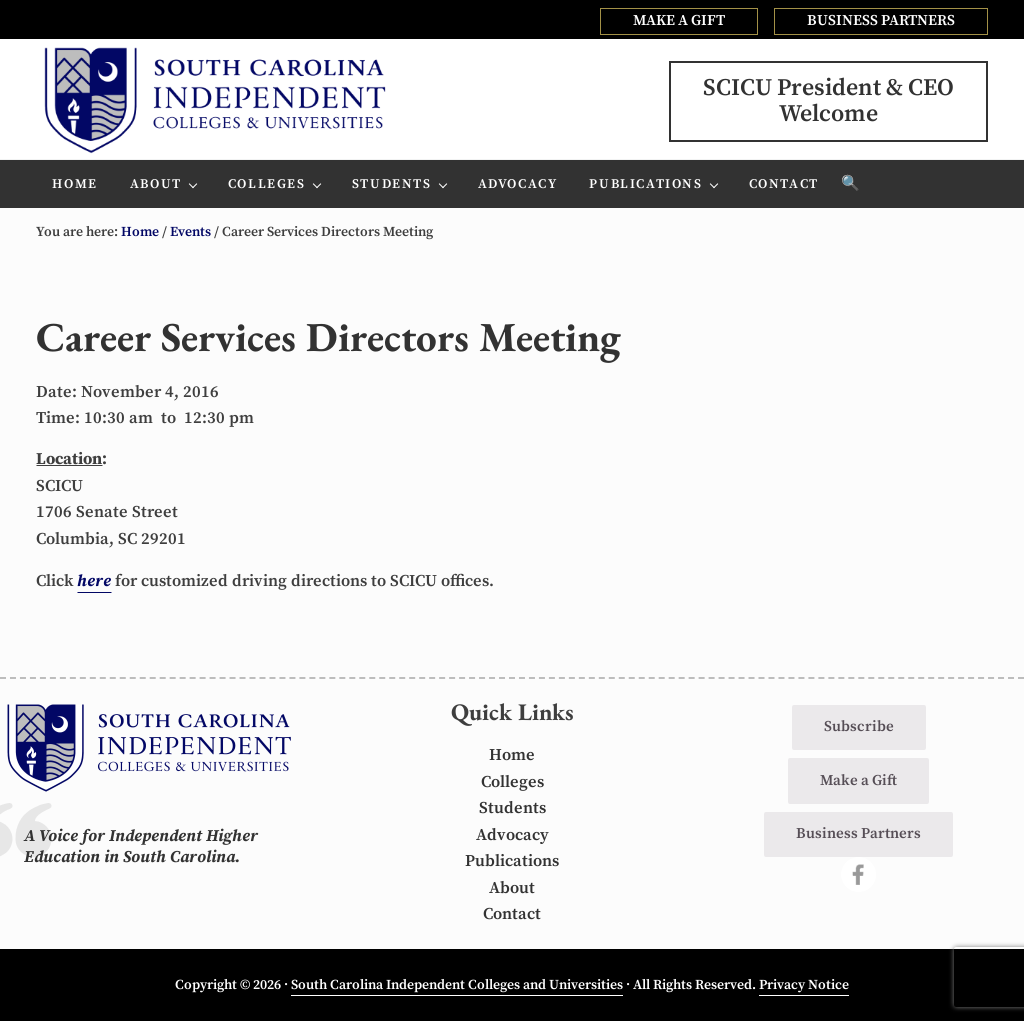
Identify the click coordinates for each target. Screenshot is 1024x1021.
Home (512, 755)
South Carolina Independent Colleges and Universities (457, 985)
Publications (512, 861)
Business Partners (858, 833)
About (512, 888)
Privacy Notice (804, 985)
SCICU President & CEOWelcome (828, 101)
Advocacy (512, 835)
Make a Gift (858, 780)
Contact (512, 914)
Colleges (512, 782)
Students (512, 808)
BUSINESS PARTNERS (881, 20)
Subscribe (859, 726)
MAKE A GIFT (679, 20)
